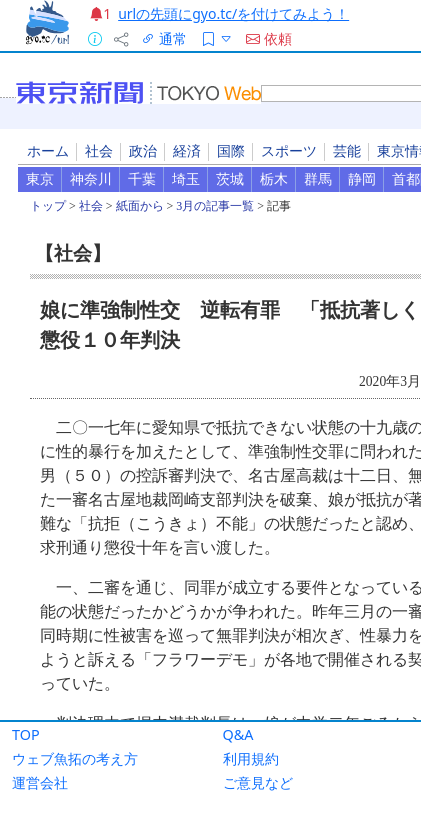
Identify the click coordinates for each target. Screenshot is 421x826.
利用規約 (251, 758)
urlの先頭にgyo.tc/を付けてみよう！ (233, 13)
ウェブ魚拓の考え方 (75, 758)
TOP (26, 734)
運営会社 (40, 782)
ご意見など (258, 782)
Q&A (238, 734)
